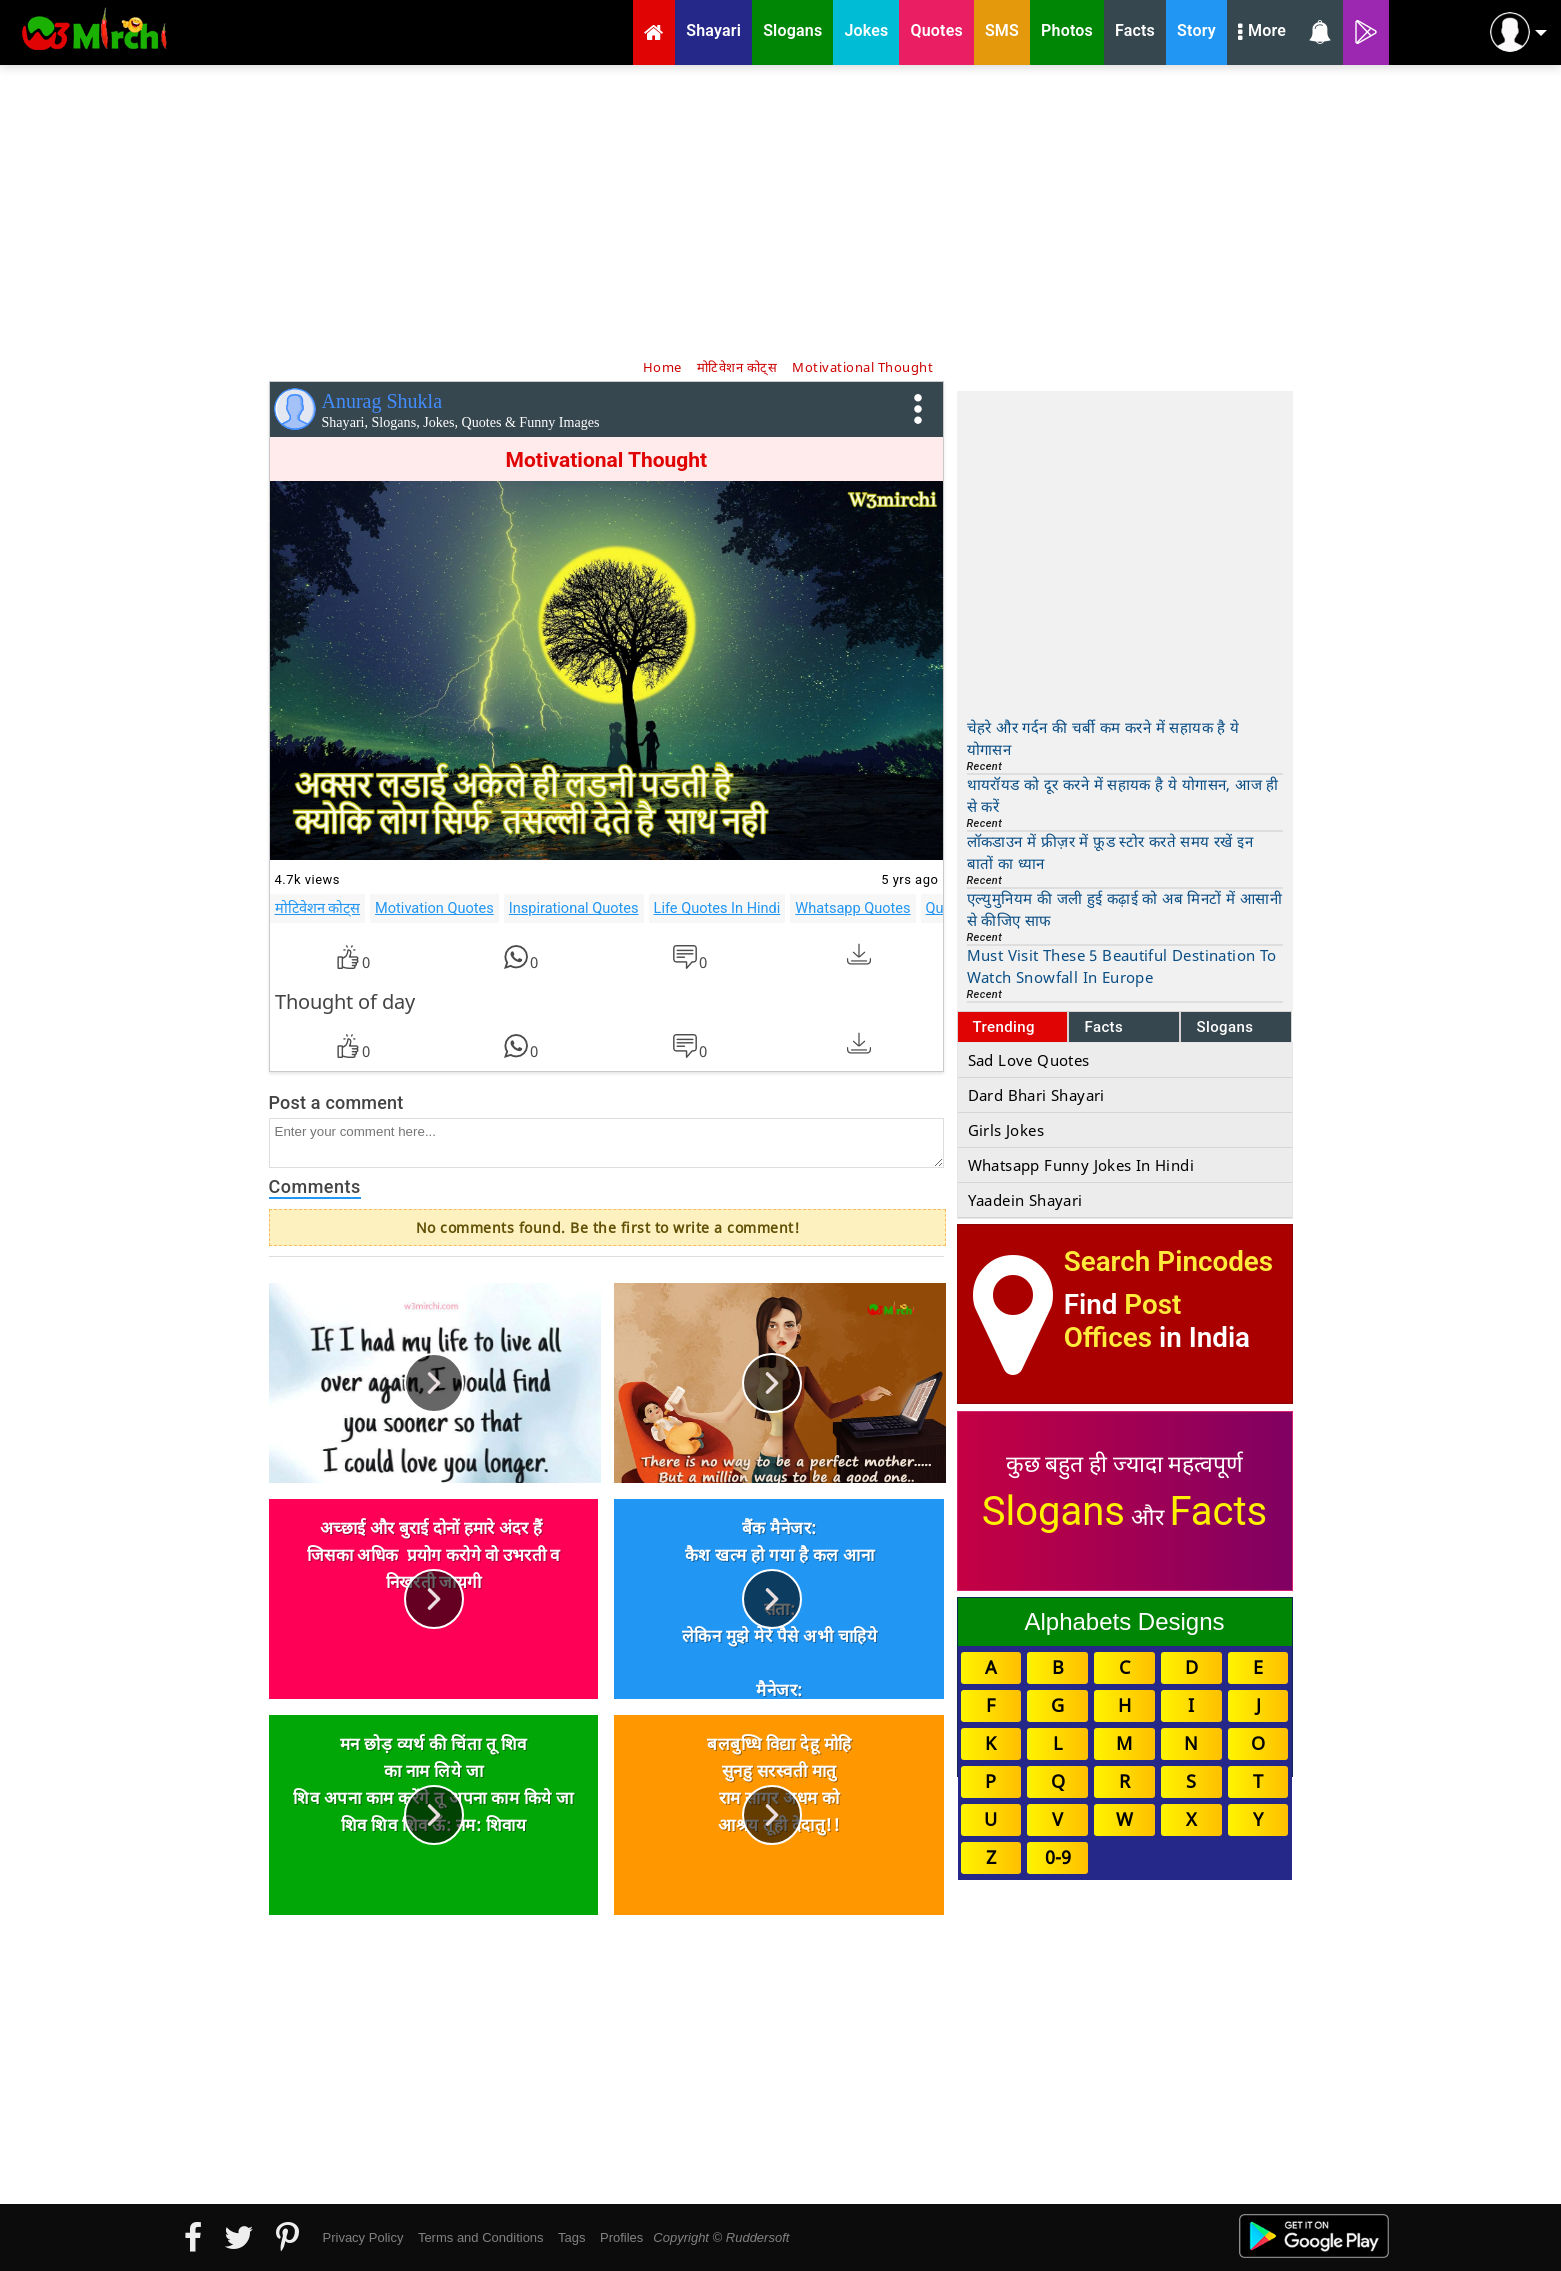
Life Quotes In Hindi (717, 908)
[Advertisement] (781, 210)
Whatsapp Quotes (852, 908)
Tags (571, 2237)
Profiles (621, 2237)
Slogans (1224, 1027)
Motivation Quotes (434, 908)
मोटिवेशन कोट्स (318, 908)
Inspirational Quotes (574, 908)
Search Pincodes (1168, 1261)
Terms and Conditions (481, 2237)
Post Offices (1123, 1321)
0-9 (1058, 1857)
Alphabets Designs (1124, 1621)
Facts (1103, 1027)
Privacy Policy (363, 2237)
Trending (1004, 1027)
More (1262, 33)
